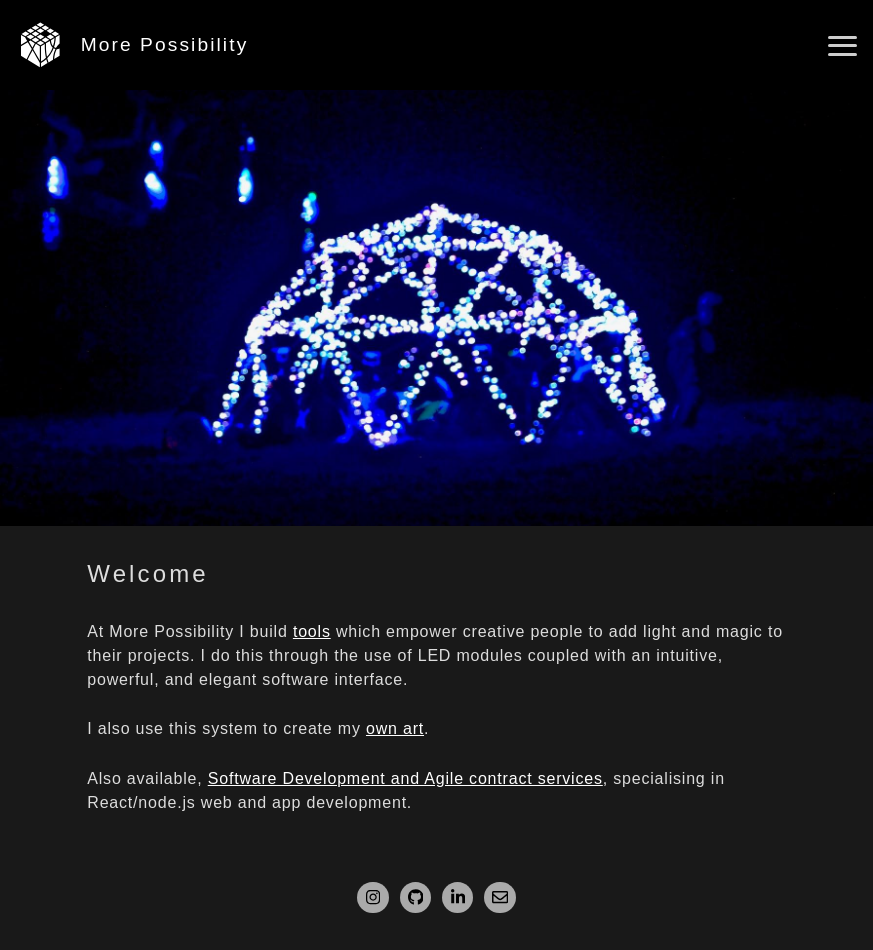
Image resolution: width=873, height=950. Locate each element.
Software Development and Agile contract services (405, 778)
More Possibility (165, 44)
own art (395, 728)
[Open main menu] (842, 46)
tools (312, 631)
